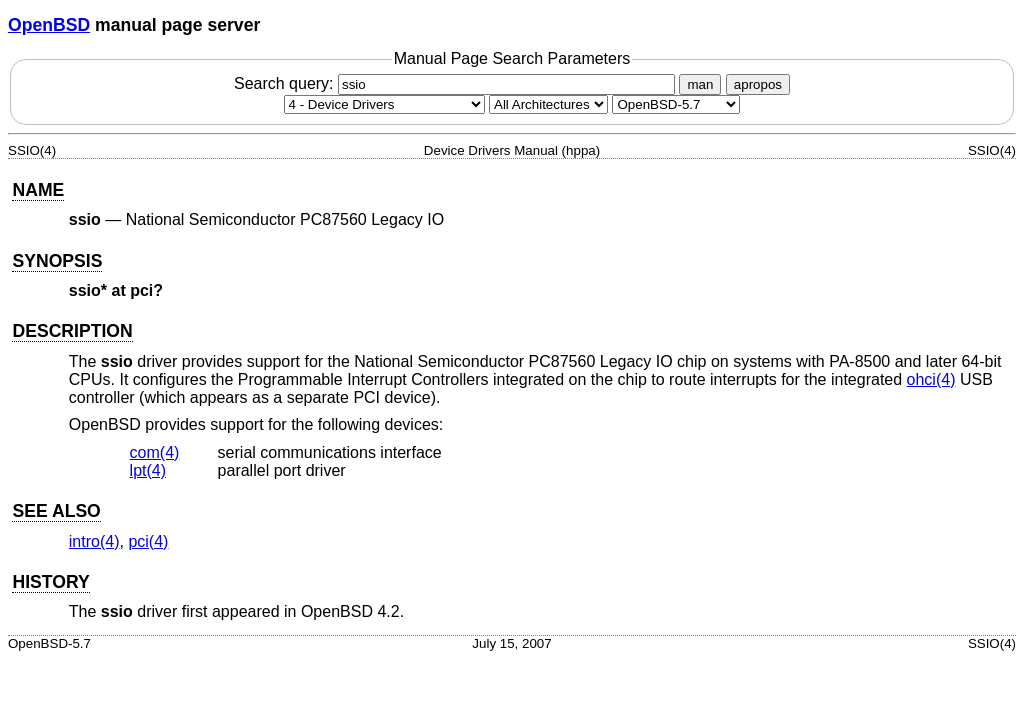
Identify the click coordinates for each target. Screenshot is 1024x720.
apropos (758, 84)
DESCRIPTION (72, 331)
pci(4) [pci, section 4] (148, 541)
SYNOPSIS (57, 261)
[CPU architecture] (548, 104)
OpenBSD (49, 25)
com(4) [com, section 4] (155, 452)
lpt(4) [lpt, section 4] (148, 470)
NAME (38, 190)
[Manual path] (676, 104)
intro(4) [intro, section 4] (94, 541)
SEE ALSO (56, 511)
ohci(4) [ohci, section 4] (931, 379)
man (700, 84)
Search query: (457, 83)
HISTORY (50, 582)
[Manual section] (384, 104)
